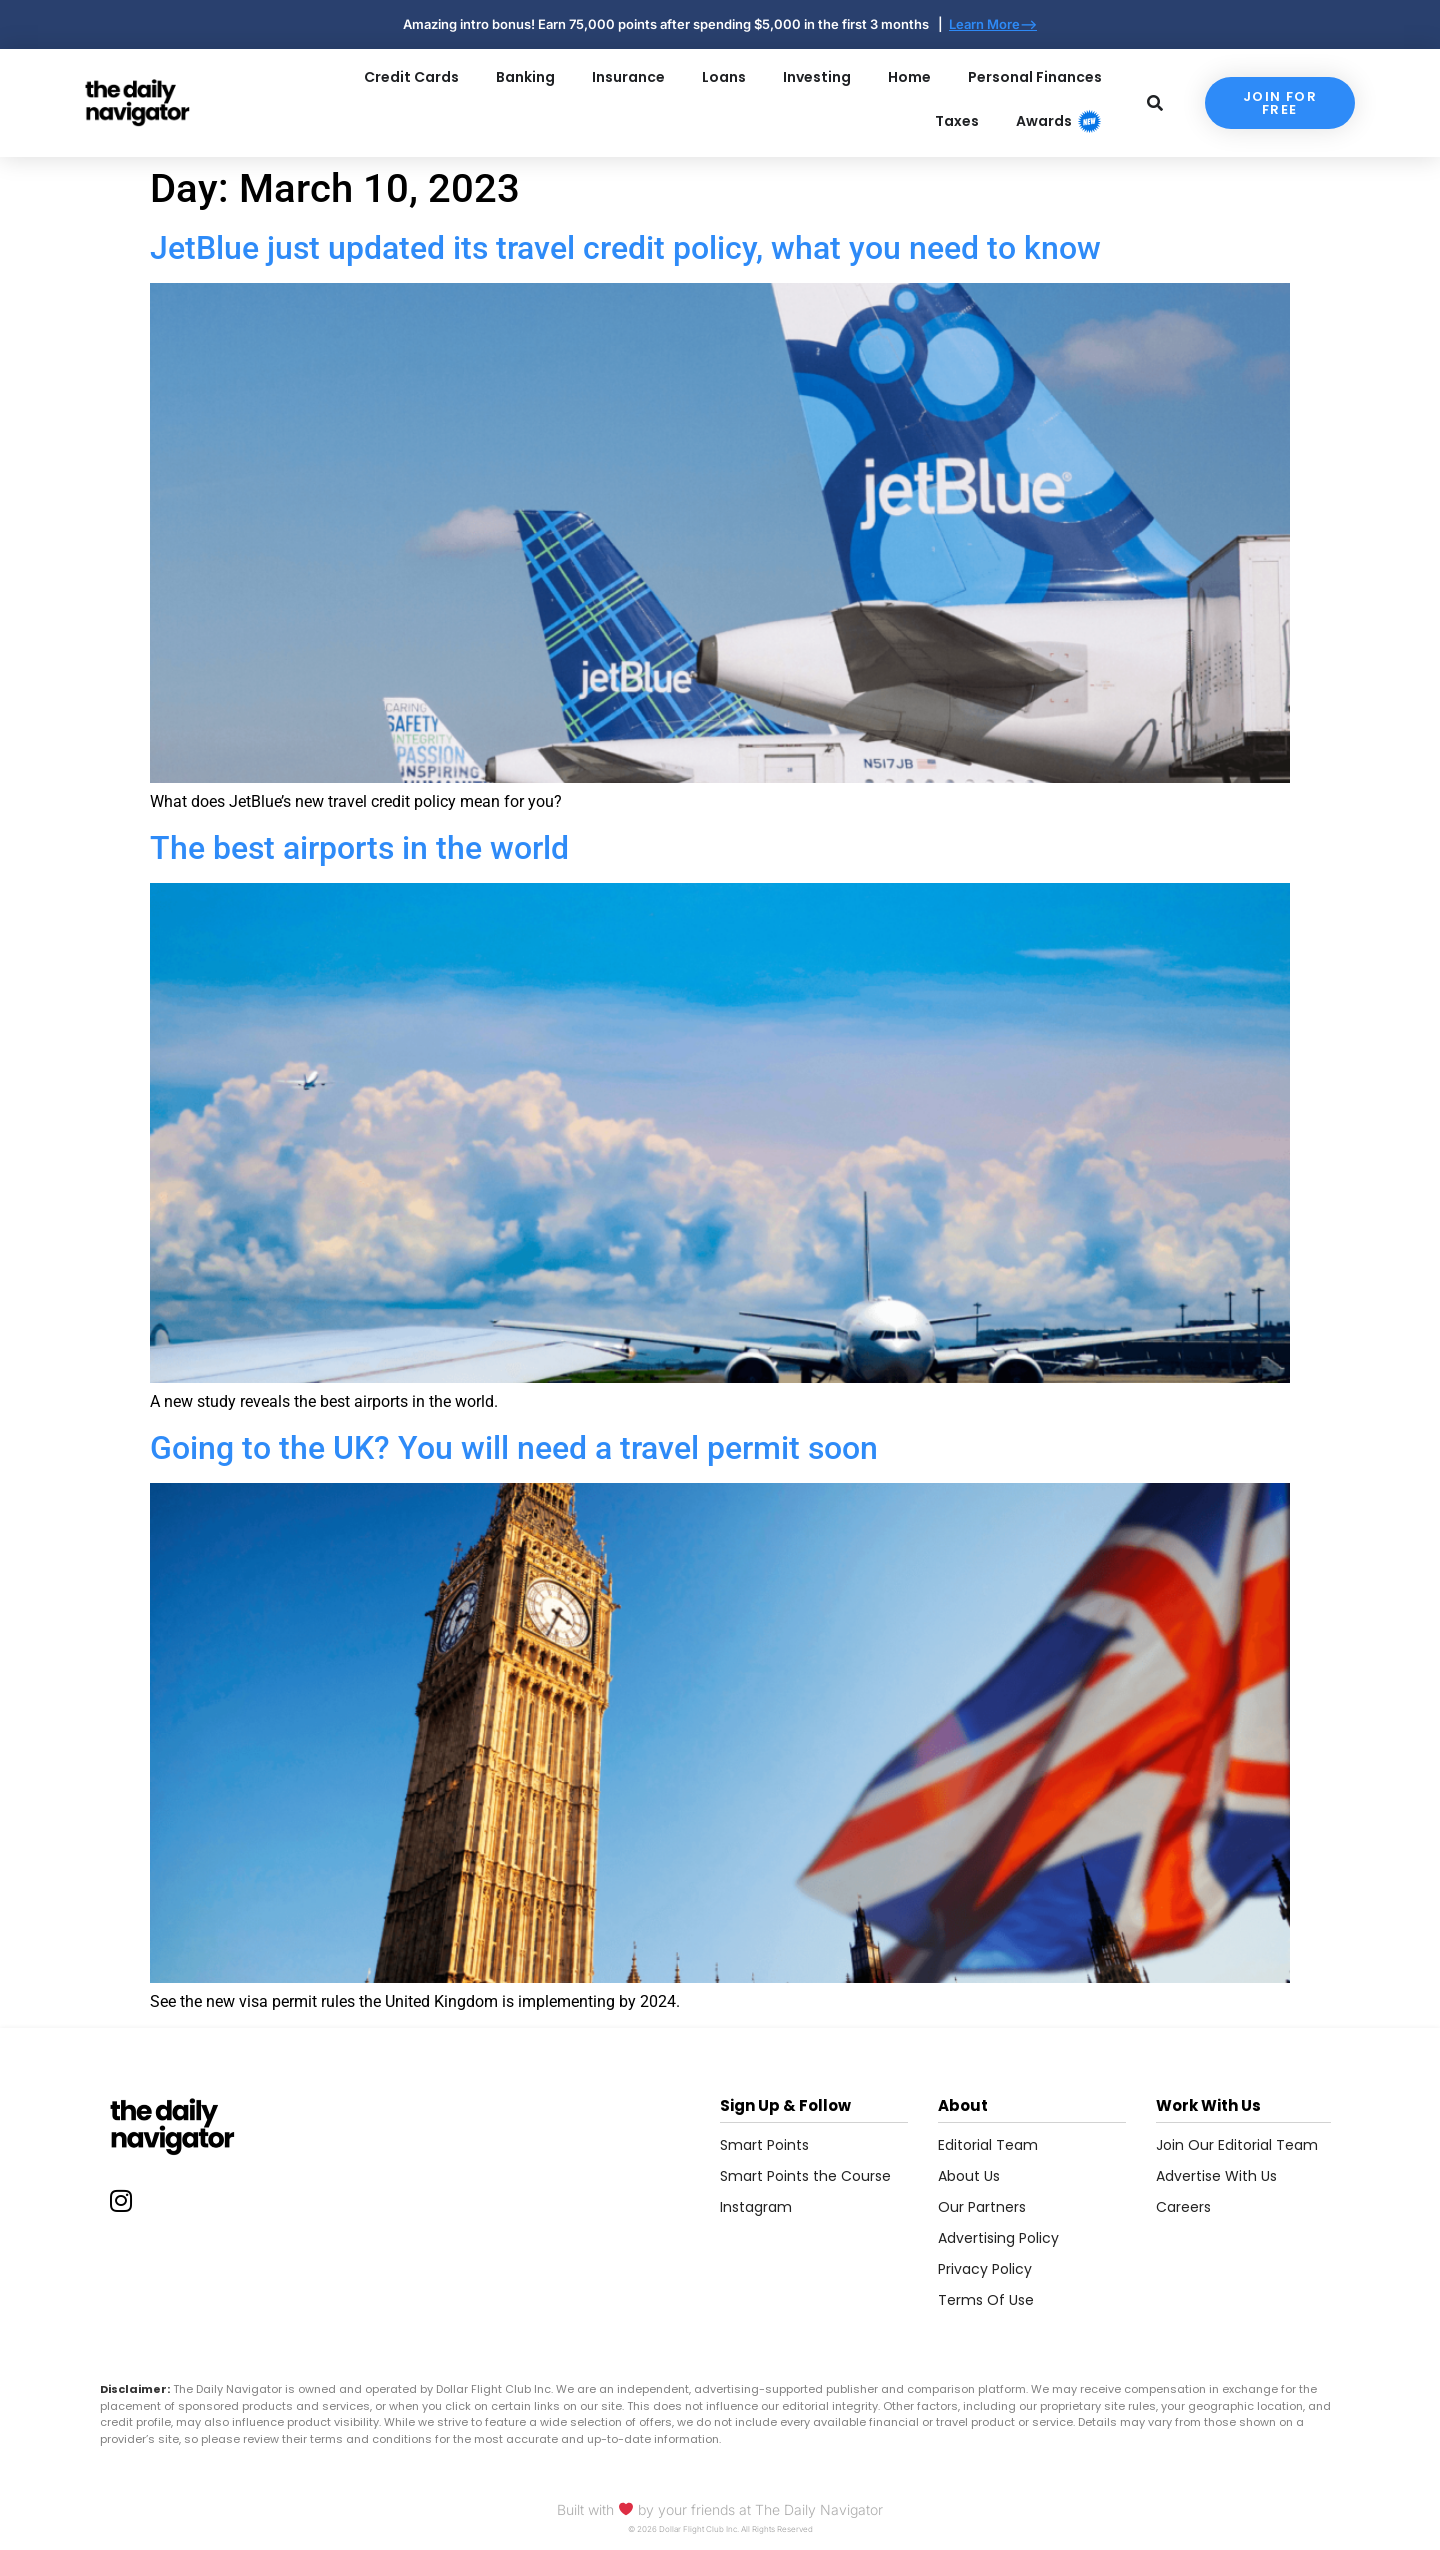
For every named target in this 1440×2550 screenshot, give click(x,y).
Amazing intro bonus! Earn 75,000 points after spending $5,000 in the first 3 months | (676, 24)
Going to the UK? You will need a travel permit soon (514, 1448)
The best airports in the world (359, 848)
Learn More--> (993, 24)
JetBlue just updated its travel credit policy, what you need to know (625, 248)
